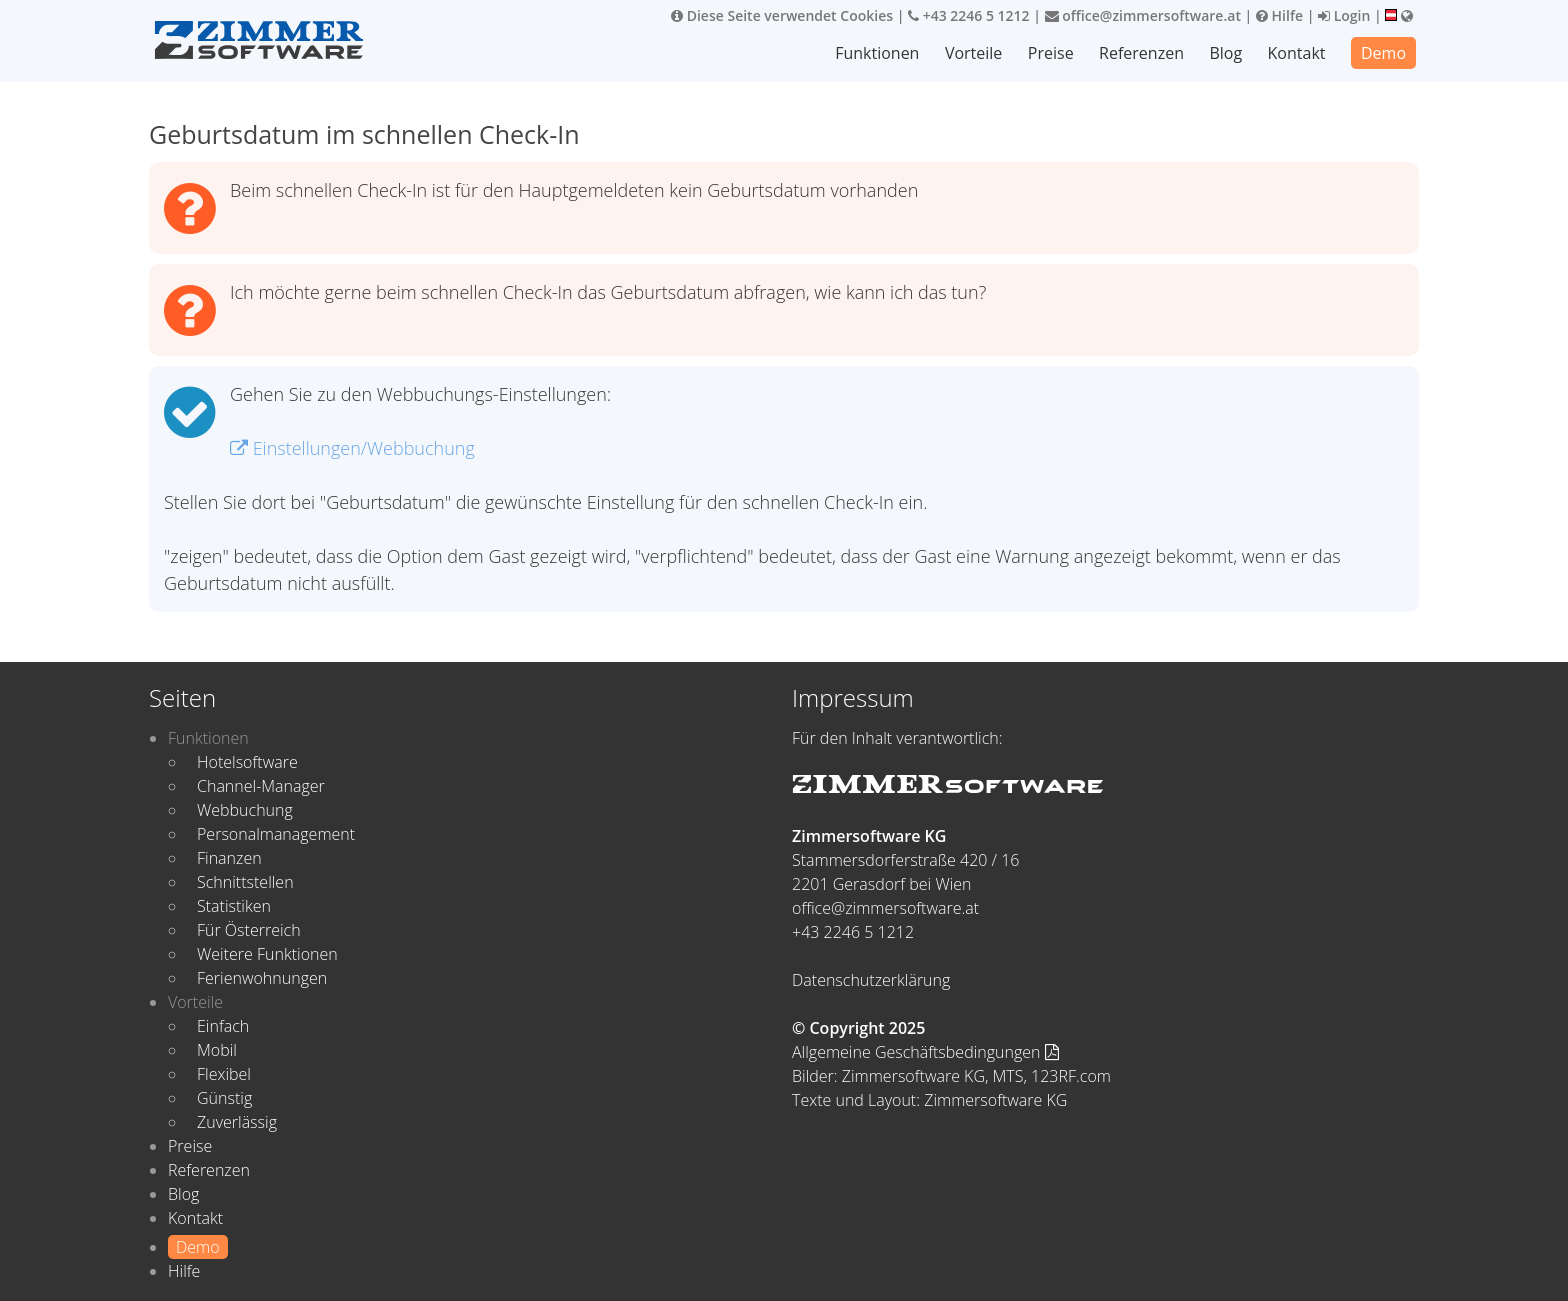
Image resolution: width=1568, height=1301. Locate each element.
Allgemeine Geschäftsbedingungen (925, 1052)
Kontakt (1297, 53)
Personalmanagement (276, 834)
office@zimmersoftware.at (1143, 15)
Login (1344, 15)
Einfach (223, 1026)
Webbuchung (245, 810)
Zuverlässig (237, 1122)
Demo (1383, 53)
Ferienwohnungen (262, 978)
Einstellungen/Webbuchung (352, 448)
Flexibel (224, 1074)
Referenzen (1141, 53)
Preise (1051, 53)
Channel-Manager (261, 786)
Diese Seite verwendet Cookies (782, 15)
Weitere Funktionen (267, 954)
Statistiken (234, 906)
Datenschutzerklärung (871, 980)
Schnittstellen (245, 882)
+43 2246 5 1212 (969, 15)
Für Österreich (249, 930)
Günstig (224, 1098)
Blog (1225, 53)
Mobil (217, 1050)
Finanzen (229, 858)
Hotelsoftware (247, 762)
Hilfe (1279, 15)
